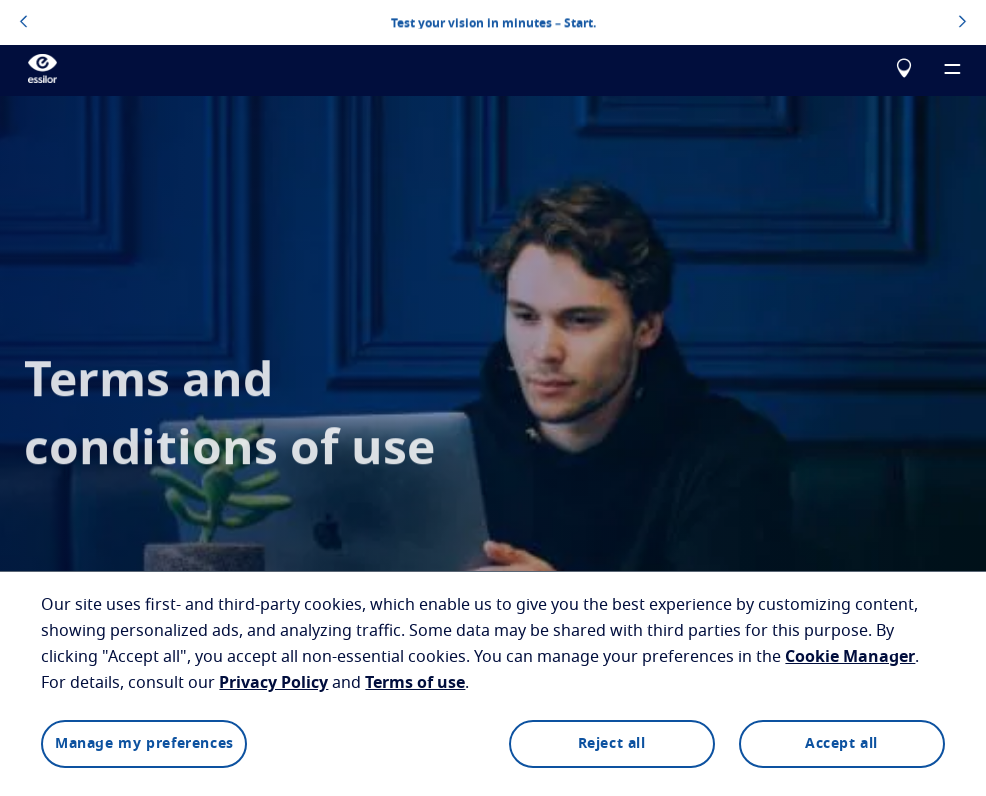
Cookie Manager (850, 657)
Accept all (841, 744)
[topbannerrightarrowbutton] (962, 23)
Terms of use (415, 683)
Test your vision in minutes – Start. (493, 22)
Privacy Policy (273, 683)
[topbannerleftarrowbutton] (23, 23)
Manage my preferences (144, 744)
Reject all (612, 744)
